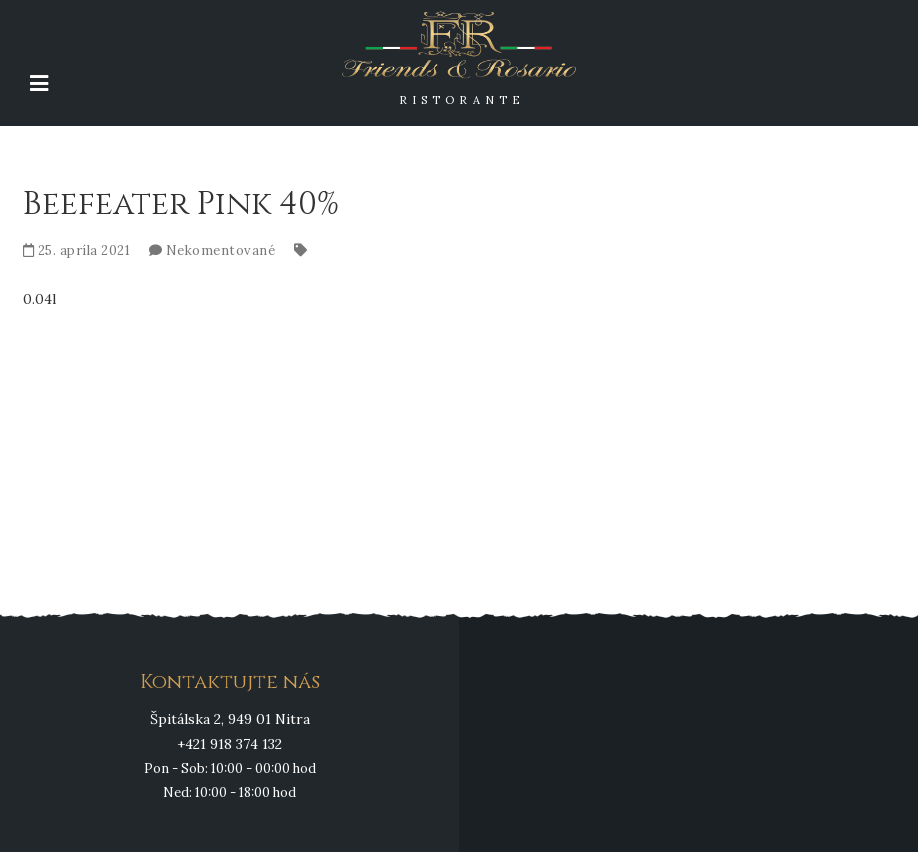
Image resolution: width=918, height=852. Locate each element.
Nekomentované (221, 250)
